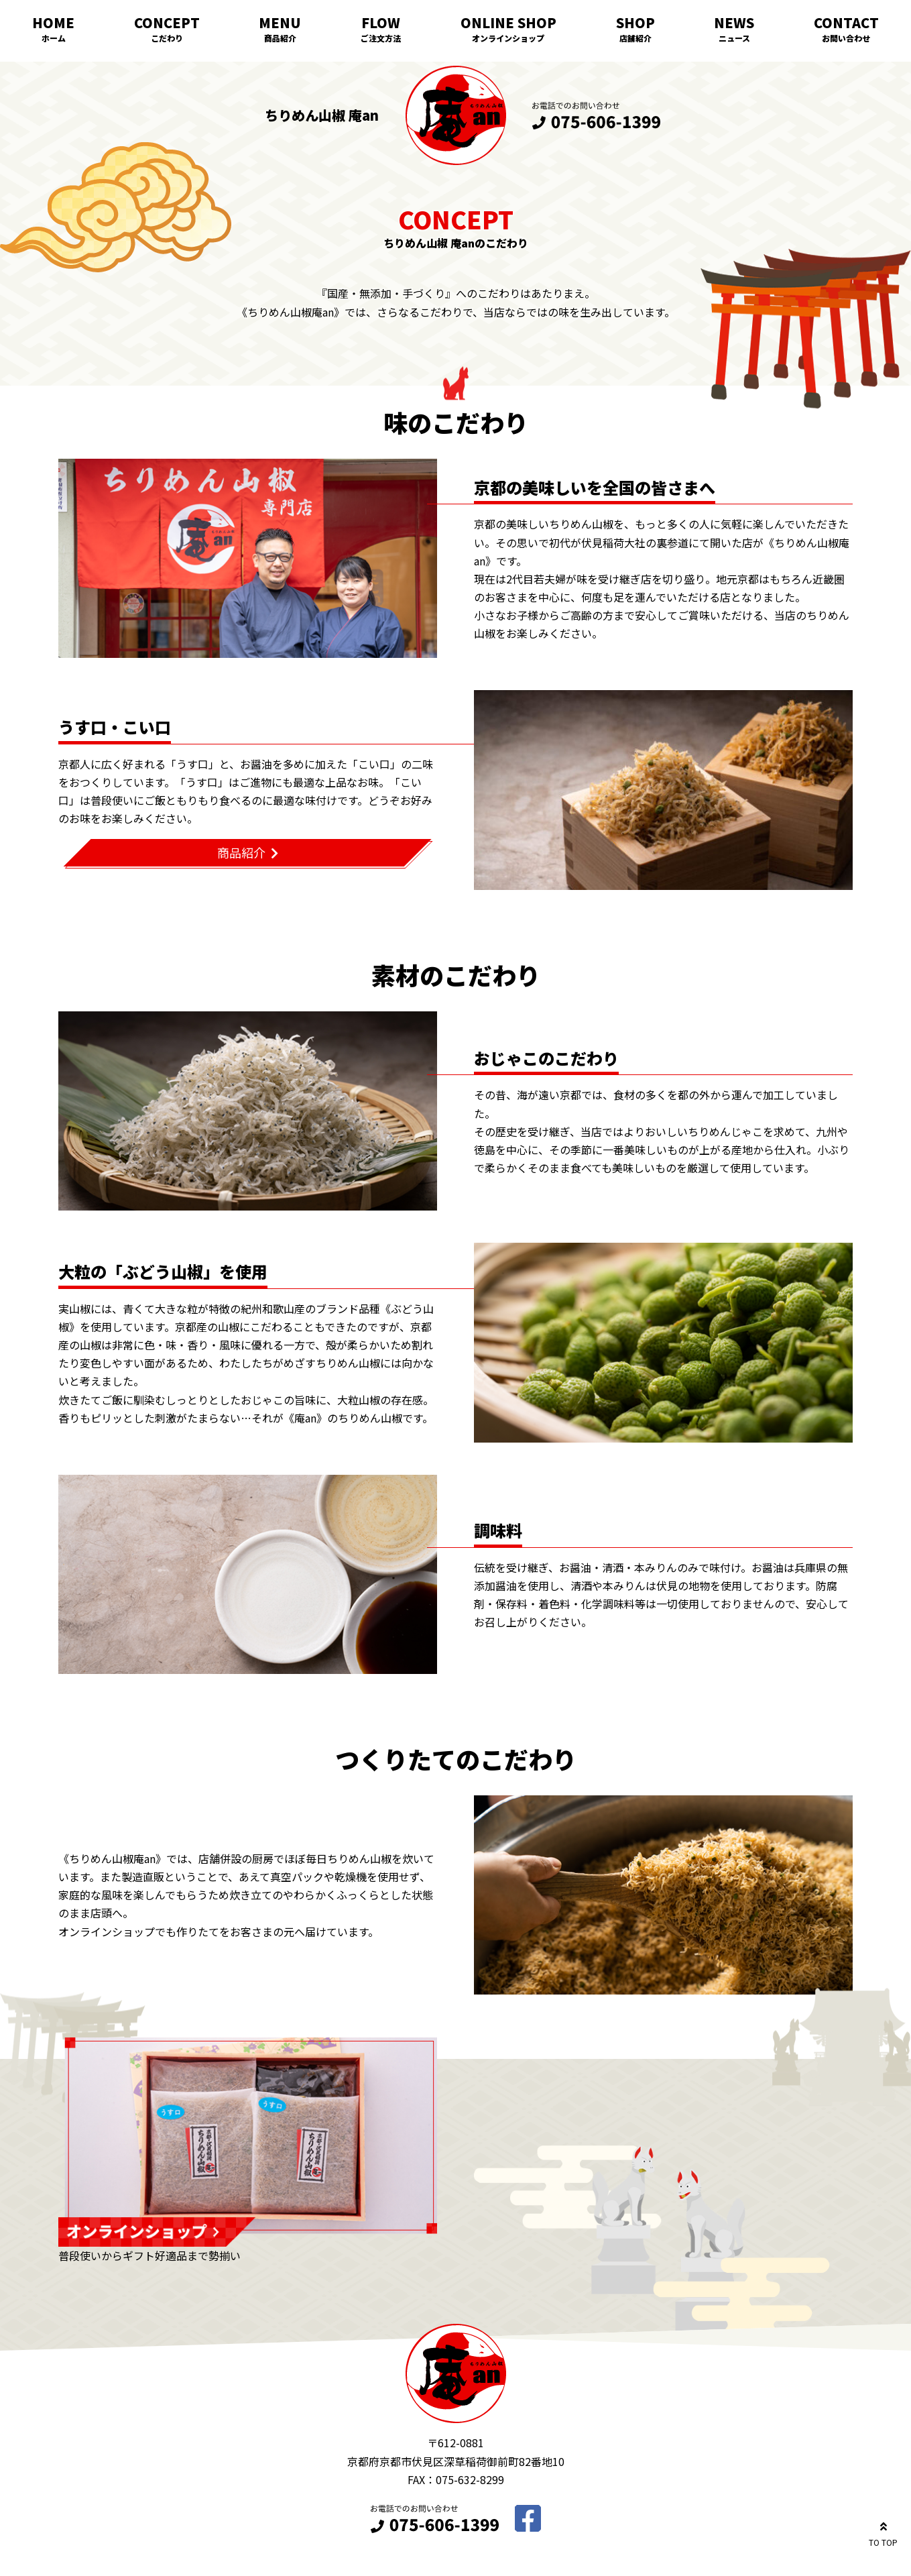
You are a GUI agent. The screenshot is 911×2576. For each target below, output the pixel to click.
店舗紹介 (635, 38)
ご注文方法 (381, 38)
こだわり (167, 38)
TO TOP (883, 2532)
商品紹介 (280, 38)
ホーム (54, 38)
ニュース (734, 38)
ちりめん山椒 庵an (322, 115)
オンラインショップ (508, 38)
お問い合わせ (846, 38)
